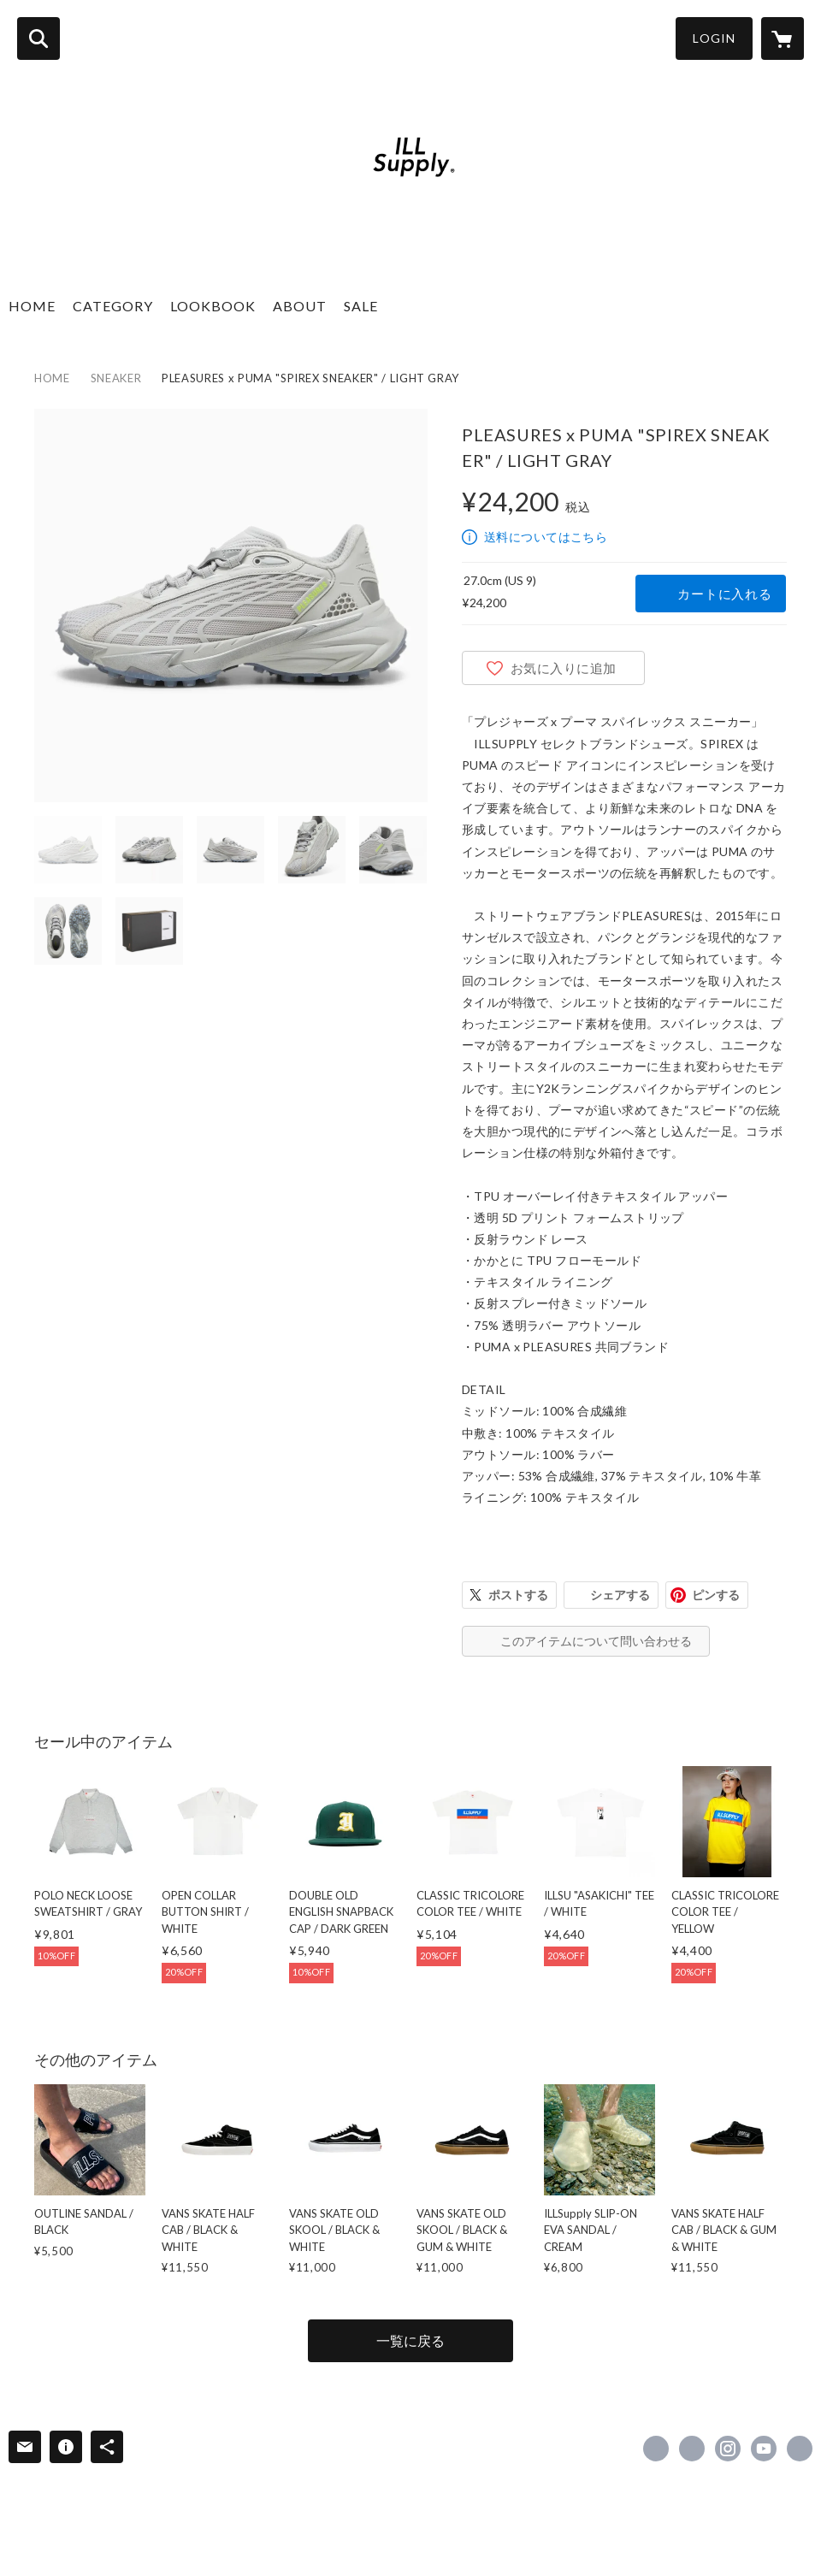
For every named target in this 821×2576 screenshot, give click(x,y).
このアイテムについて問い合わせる (596, 1641)
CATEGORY (113, 306)
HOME (32, 306)
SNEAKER (116, 378)
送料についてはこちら (545, 536)
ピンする (716, 1594)
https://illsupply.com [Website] (799, 2448)
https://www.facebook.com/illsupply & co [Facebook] (656, 2448)
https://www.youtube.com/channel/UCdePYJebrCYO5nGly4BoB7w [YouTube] (764, 2448)
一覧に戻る (410, 2340)
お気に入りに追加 (564, 668)
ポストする (518, 1594)
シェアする (620, 1594)
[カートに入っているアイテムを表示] (782, 38)
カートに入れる (724, 593)
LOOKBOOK (213, 306)
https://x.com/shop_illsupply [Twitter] (692, 2448)
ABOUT (300, 306)
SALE (361, 306)
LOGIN (714, 38)
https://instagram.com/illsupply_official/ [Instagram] (728, 2448)
